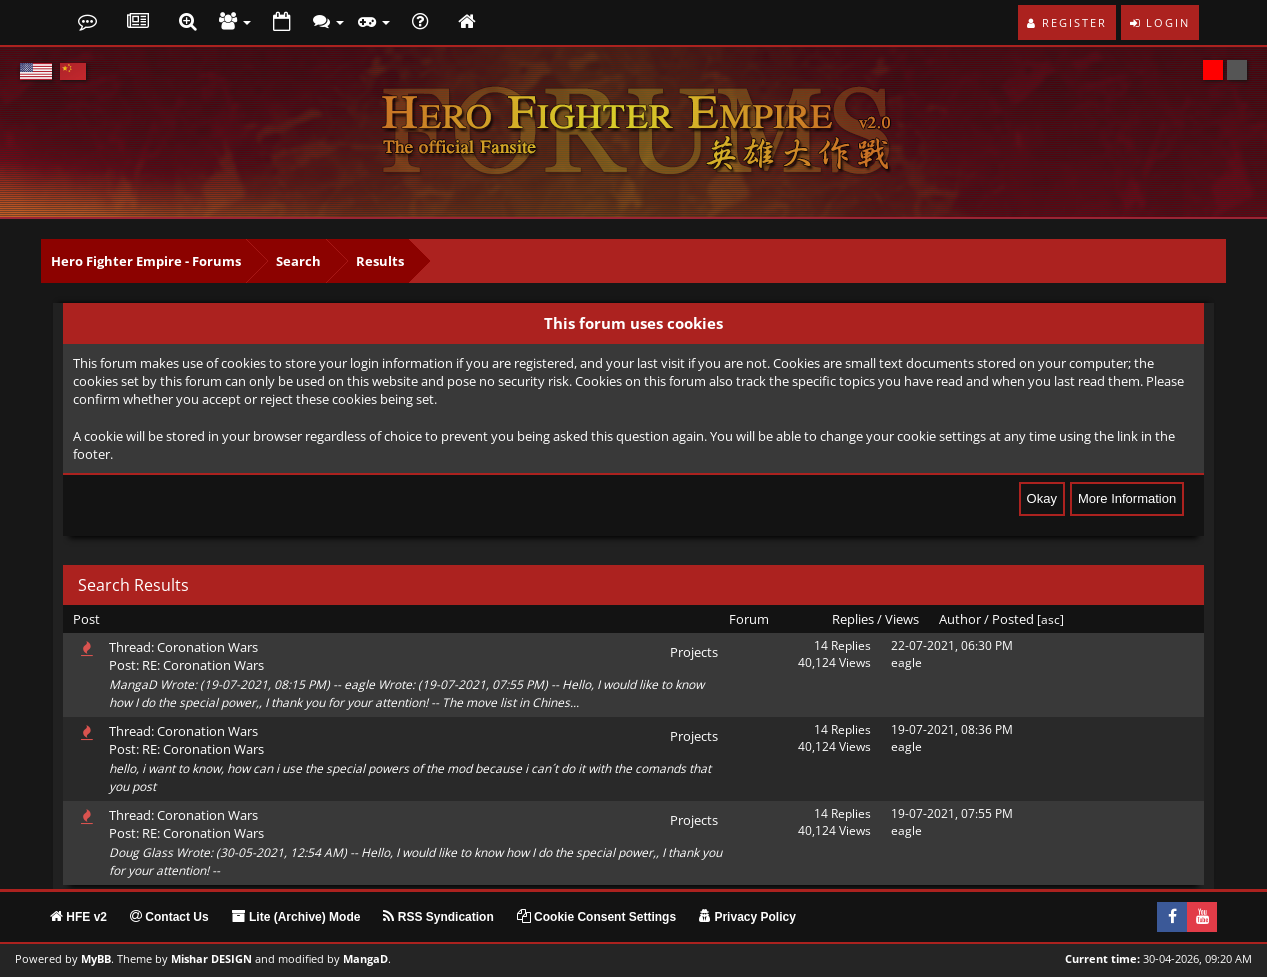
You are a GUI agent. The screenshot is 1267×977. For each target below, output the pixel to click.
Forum (749, 619)
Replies (853, 619)
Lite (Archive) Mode (296, 917)
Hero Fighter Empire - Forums (146, 261)
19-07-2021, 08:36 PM (952, 729)
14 (821, 645)
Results (380, 261)
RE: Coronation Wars (203, 665)
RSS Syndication (438, 917)
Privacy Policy (747, 917)
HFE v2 (78, 917)
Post (86, 619)
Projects (694, 652)
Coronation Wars (207, 647)
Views (902, 619)
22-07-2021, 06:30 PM (952, 645)
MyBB (96, 959)
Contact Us (169, 917)
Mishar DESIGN (211, 959)
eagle (906, 662)
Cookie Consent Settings (596, 917)
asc (1050, 619)
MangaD (365, 959)
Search (298, 261)
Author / (964, 619)
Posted (1013, 619)
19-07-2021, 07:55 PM (952, 813)
